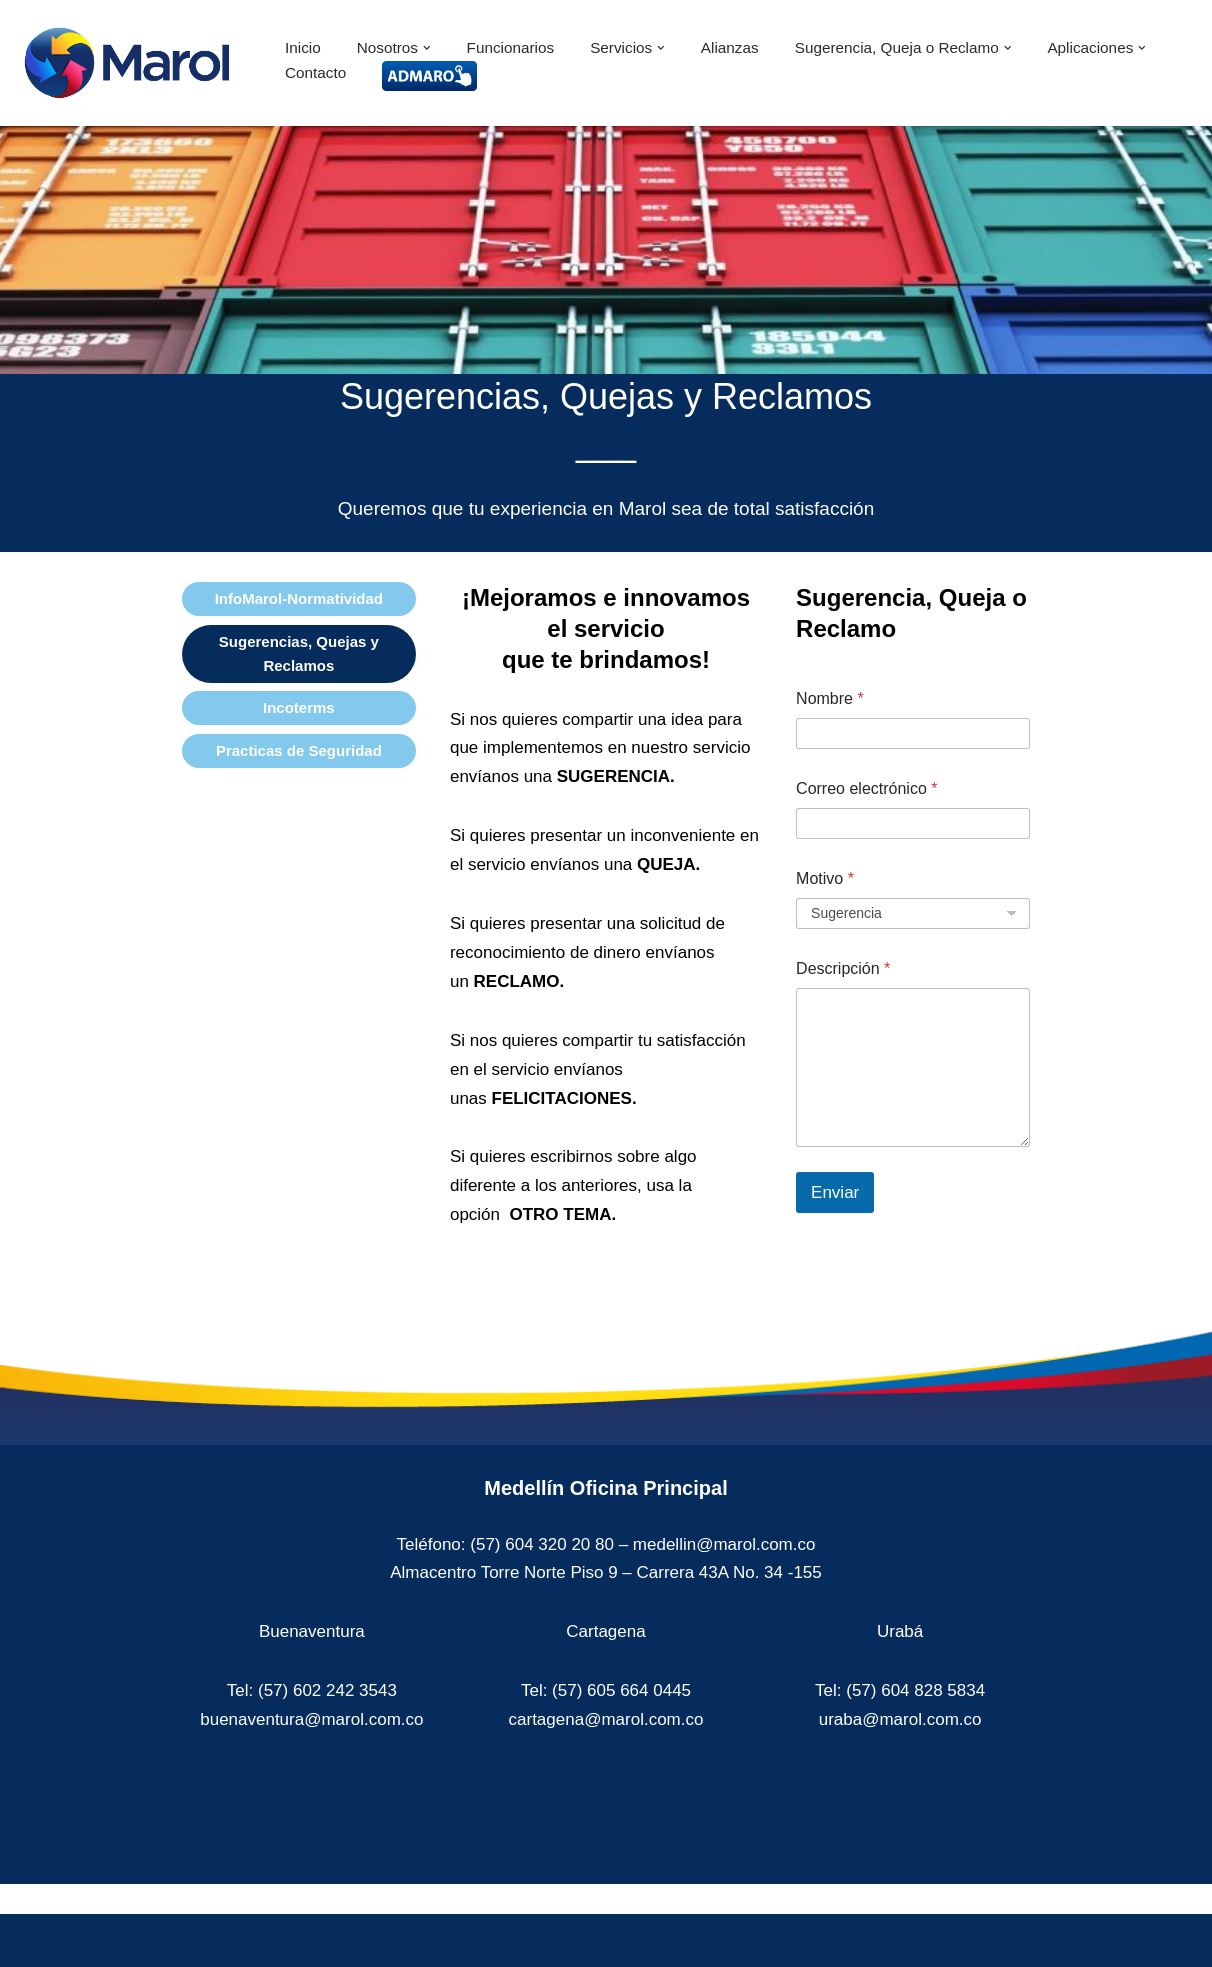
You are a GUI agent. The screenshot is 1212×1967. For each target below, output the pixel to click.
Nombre (830, 698)
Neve (56, 1939)
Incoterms (299, 707)
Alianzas (730, 47)
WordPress (280, 1939)
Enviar (835, 1192)
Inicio (303, 47)
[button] (427, 48)
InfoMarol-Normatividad (299, 598)
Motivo (825, 878)
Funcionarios (511, 47)
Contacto (315, 72)
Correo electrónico (866, 788)
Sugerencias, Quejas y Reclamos (299, 653)
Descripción (843, 968)
